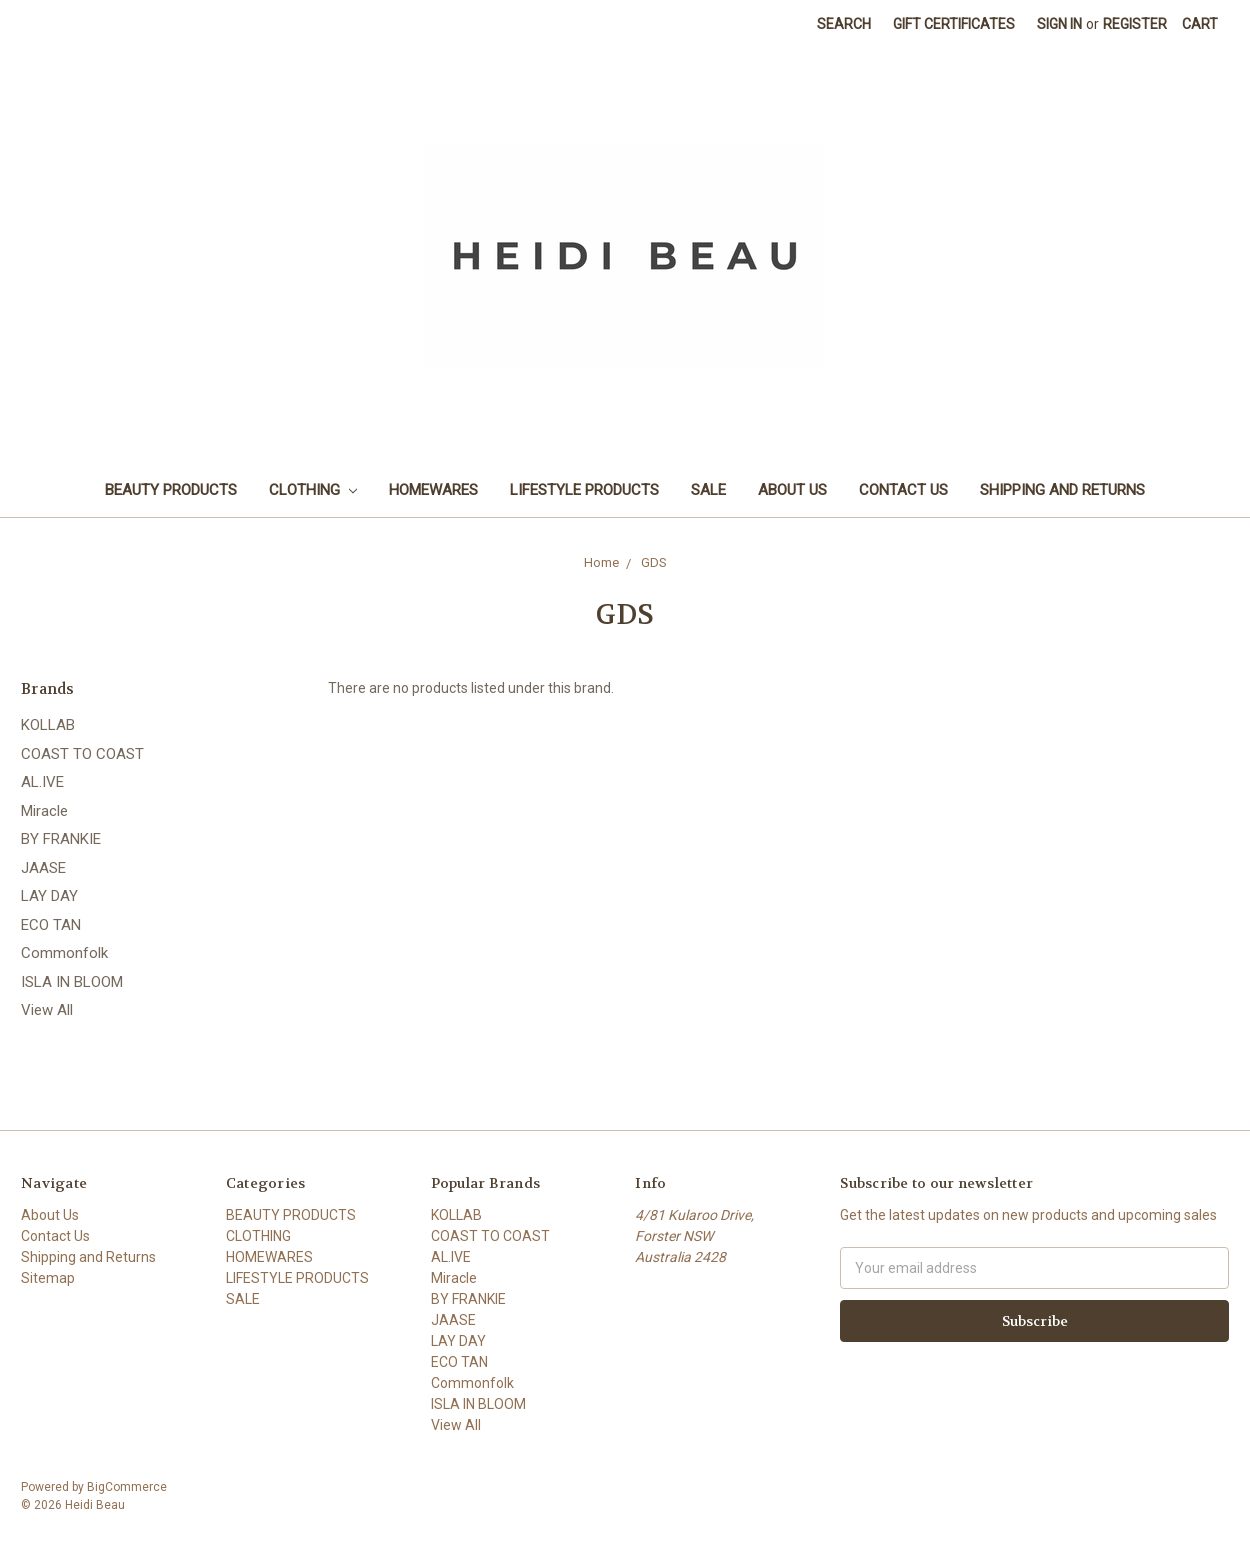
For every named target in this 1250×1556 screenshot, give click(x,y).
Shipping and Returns (1062, 490)
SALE (708, 490)
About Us (792, 490)
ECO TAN (51, 925)
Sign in (1059, 24)
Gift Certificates (954, 24)
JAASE (43, 868)
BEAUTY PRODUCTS (171, 490)
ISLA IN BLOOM (72, 982)
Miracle (44, 811)
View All (47, 1010)
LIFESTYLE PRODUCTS (584, 490)
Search (844, 24)
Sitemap (48, 1278)
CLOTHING (313, 490)
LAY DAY (49, 896)
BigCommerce (127, 1487)
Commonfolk (64, 953)
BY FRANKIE (61, 839)
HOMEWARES (433, 490)
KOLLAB (48, 725)
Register (1135, 24)
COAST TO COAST (82, 754)
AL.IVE (42, 782)
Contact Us (903, 490)
